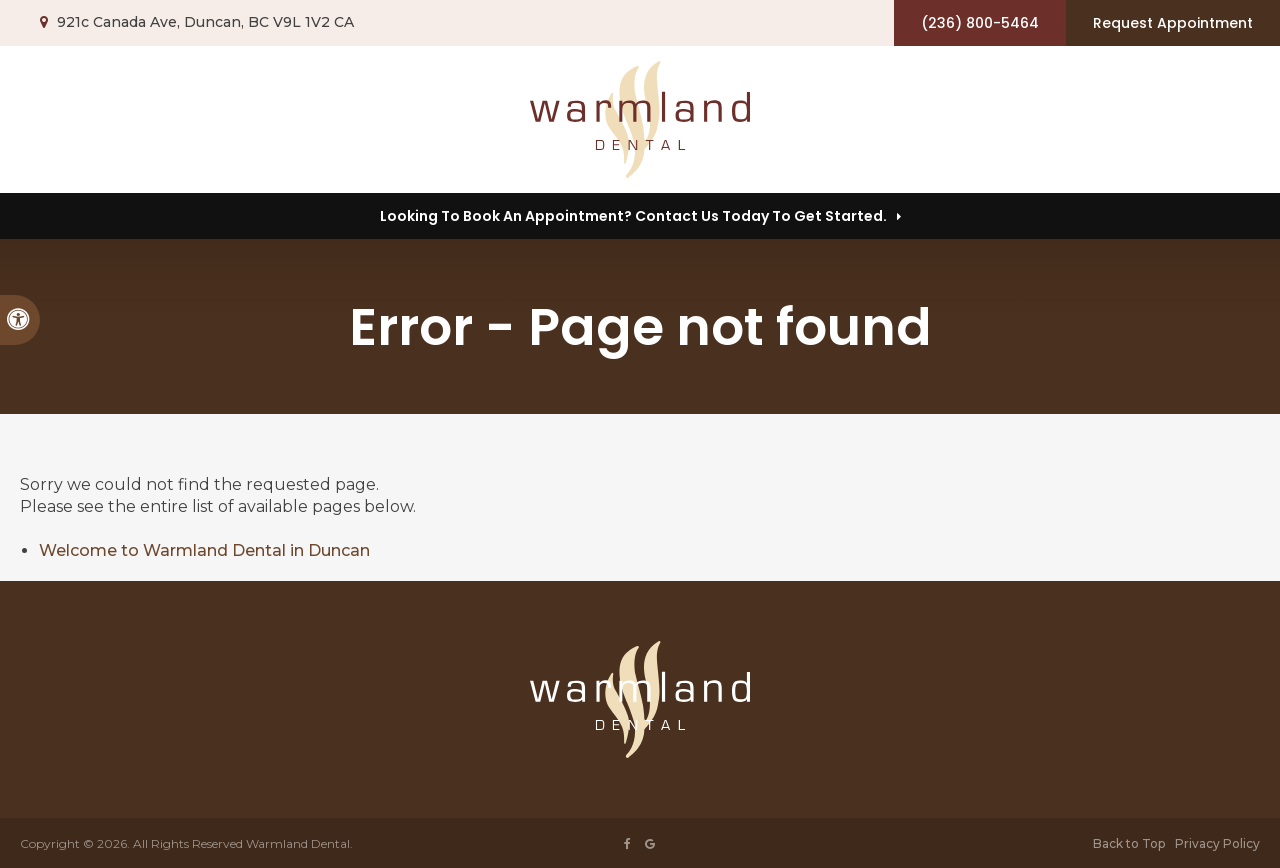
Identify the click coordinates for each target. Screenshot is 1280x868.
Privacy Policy (1217, 843)
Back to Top (1129, 843)
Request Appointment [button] (1173, 23)
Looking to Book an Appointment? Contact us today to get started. (633, 216)
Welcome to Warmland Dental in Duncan (204, 550)
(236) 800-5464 (980, 23)
